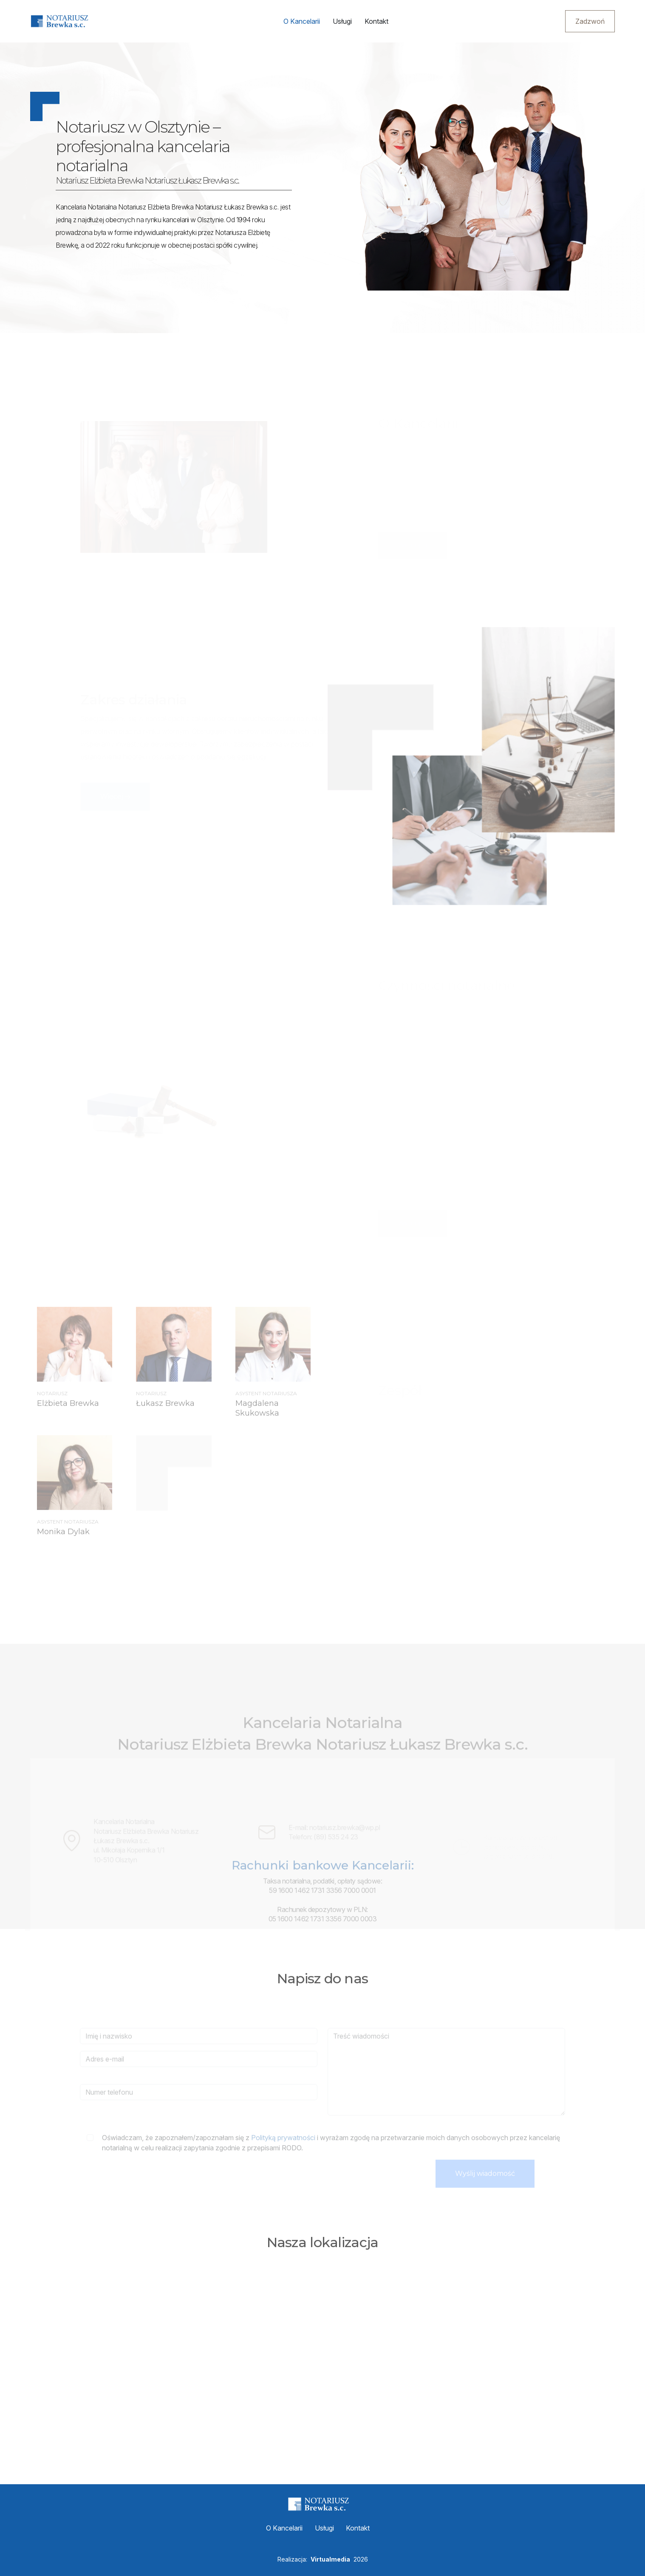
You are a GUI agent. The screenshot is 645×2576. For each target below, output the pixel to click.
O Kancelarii (301, 21)
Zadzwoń (589, 21)
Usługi (341, 21)
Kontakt (376, 21)
